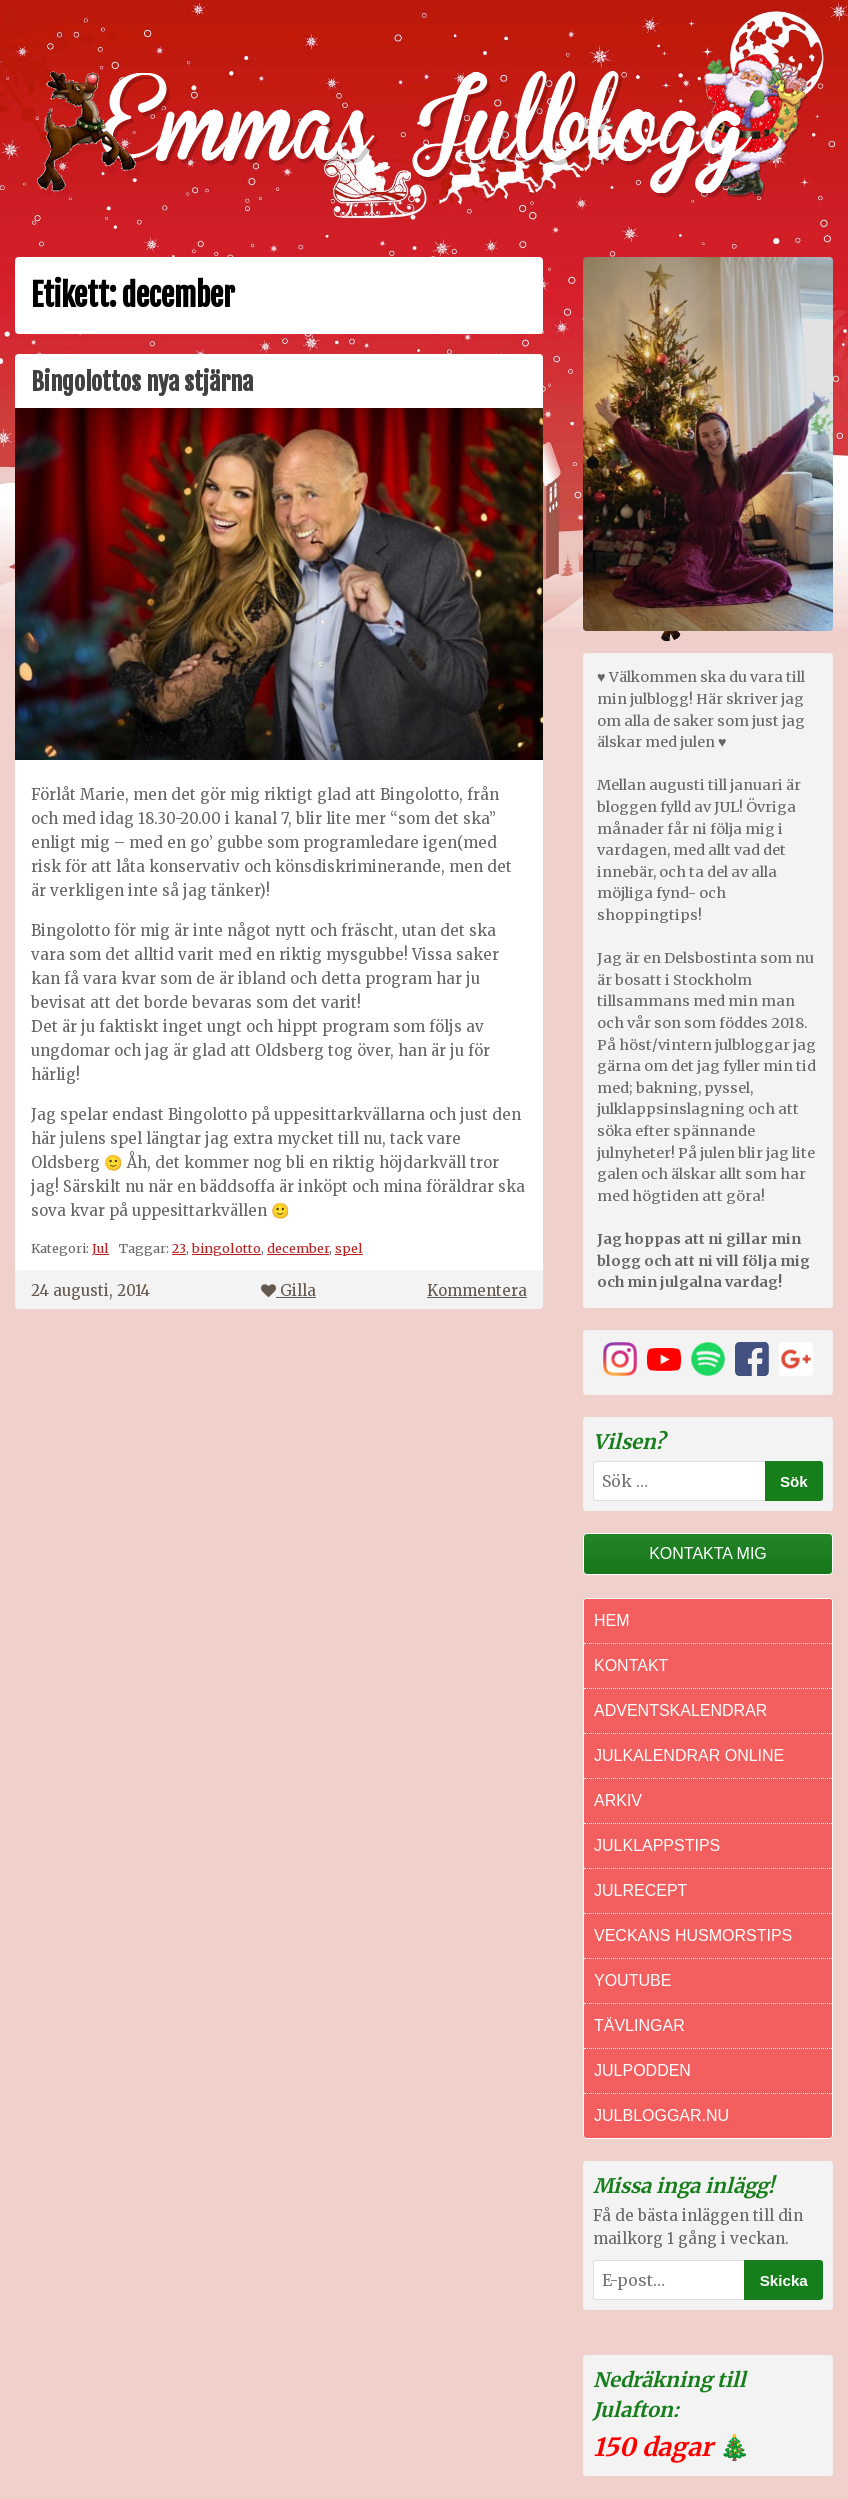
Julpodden (642, 2070)
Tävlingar (639, 2025)
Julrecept (640, 1890)
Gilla (288, 1290)
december (298, 1248)
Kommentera (477, 1290)
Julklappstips (657, 1845)
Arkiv (618, 1800)
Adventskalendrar (680, 1710)
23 (179, 1248)
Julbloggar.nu (661, 2115)
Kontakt (631, 1665)
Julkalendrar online (689, 1755)
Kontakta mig (708, 1553)
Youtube (632, 1980)
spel (349, 1248)
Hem (612, 1620)
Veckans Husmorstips (693, 1935)
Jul (100, 1248)
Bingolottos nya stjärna (142, 382)
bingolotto (226, 1248)
